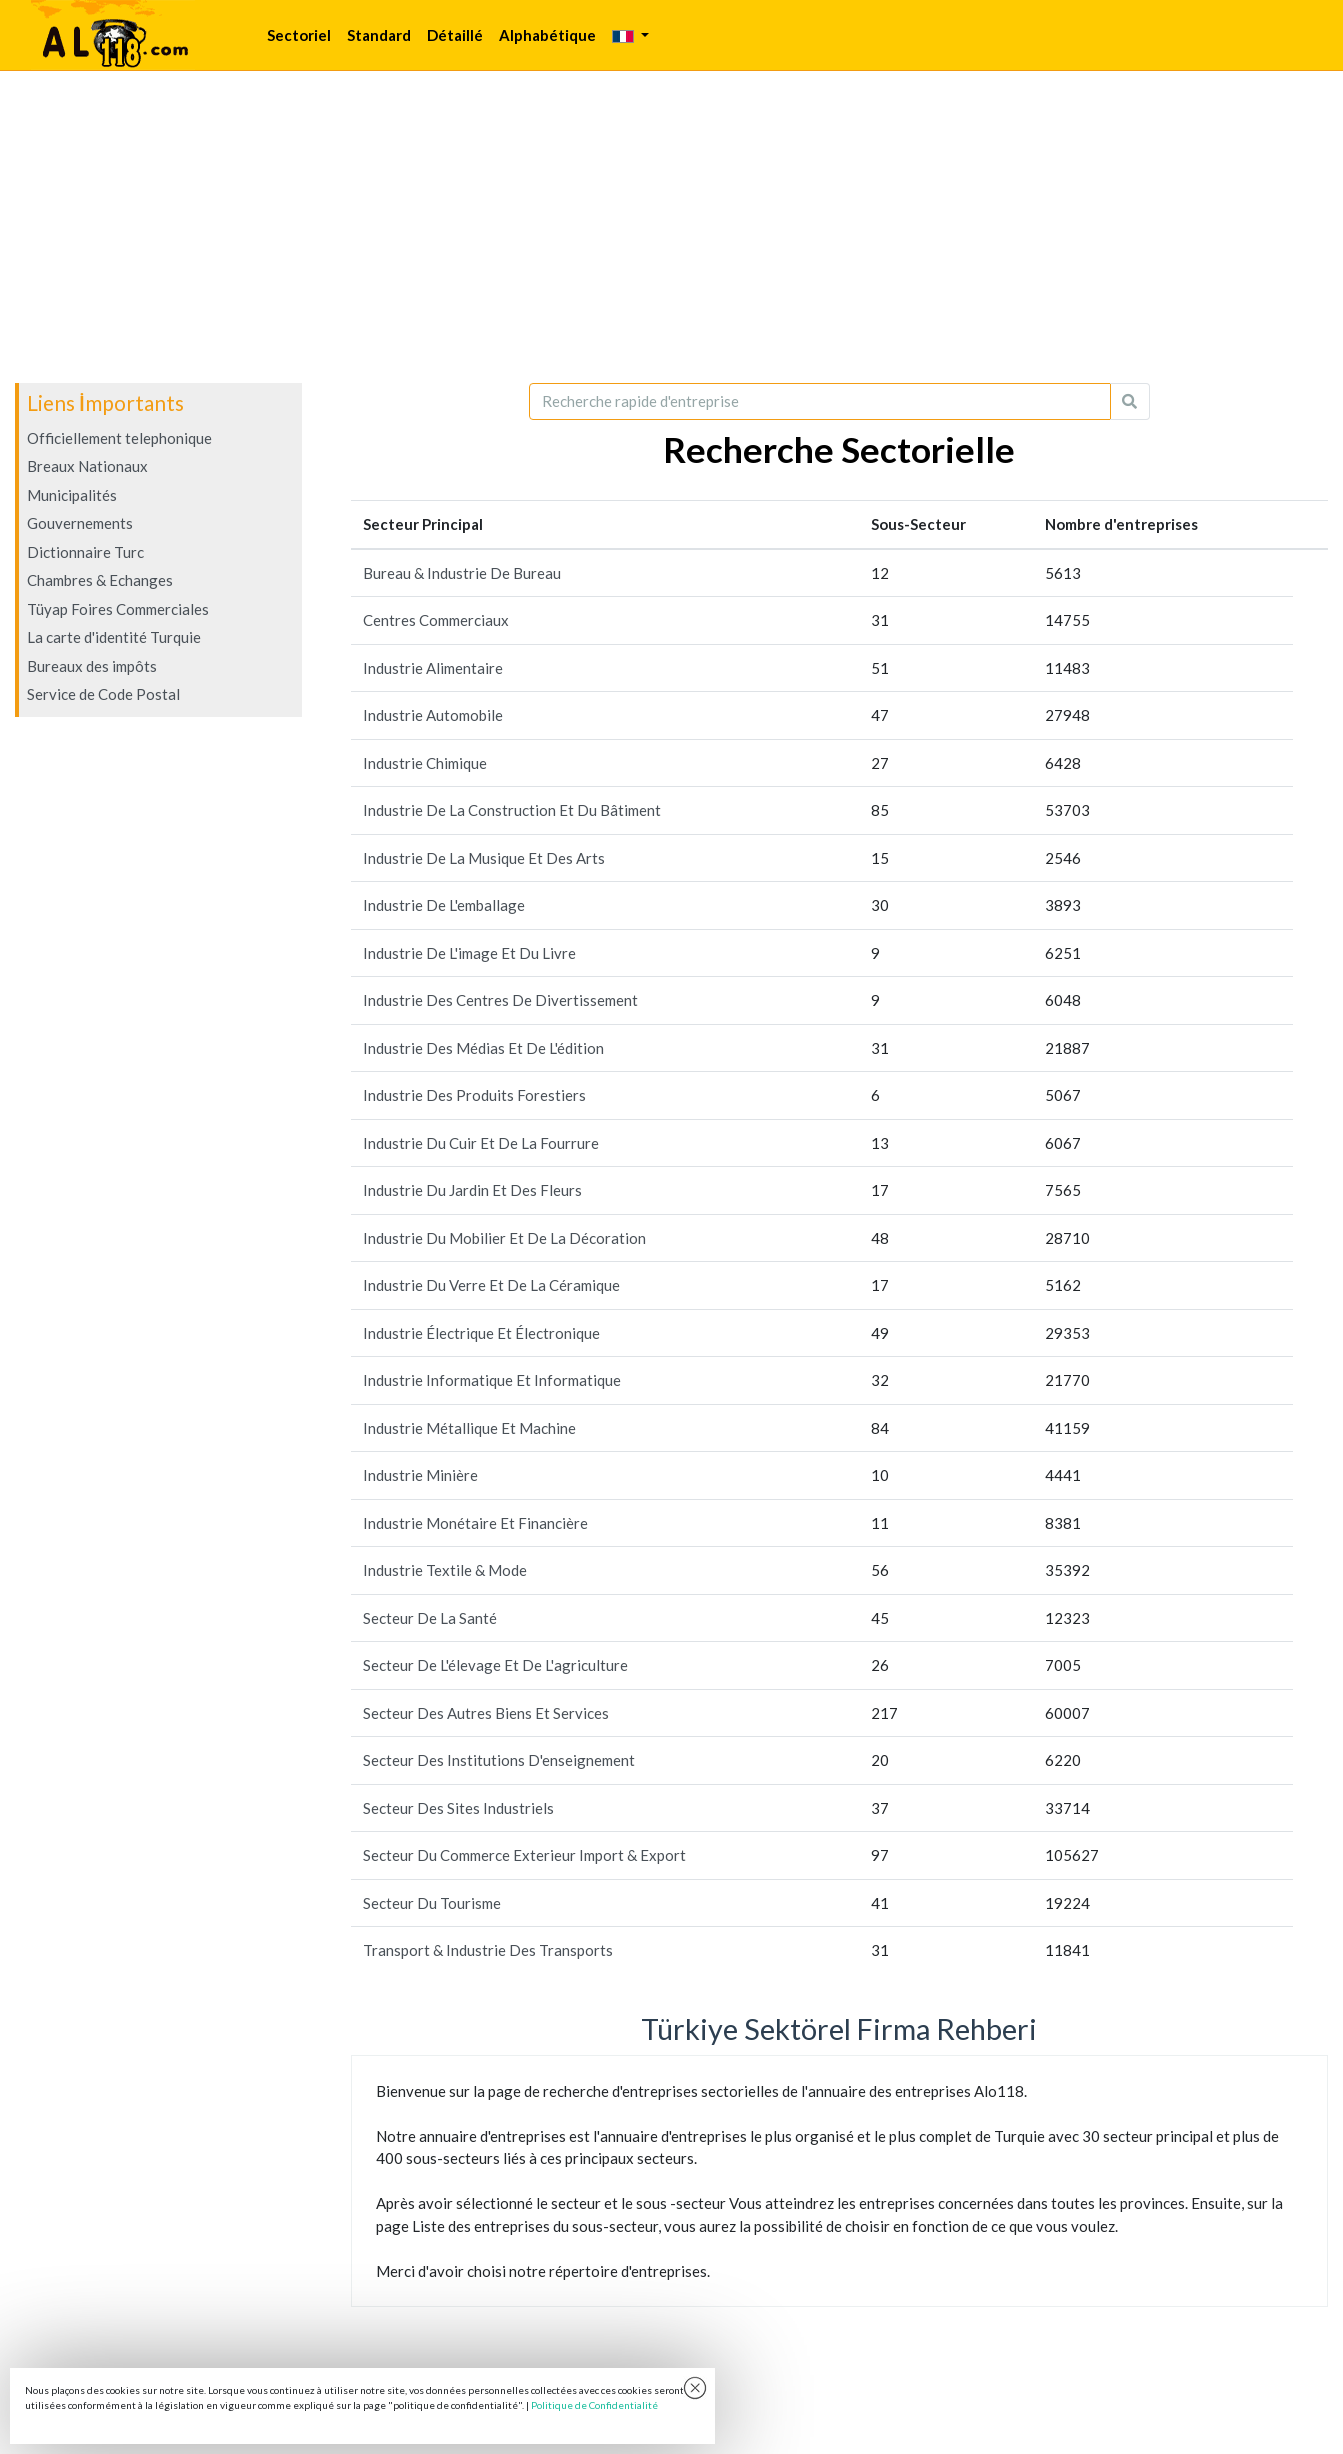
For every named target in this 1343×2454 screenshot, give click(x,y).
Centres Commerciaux (436, 620)
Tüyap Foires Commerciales (118, 609)
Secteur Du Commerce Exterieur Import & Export (524, 1855)
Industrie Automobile (433, 715)
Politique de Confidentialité (594, 2405)
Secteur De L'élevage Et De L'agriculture (495, 1665)
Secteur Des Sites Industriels (458, 1808)
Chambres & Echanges (100, 580)
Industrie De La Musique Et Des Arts (484, 858)
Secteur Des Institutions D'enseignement (499, 1760)
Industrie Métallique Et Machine (469, 1428)
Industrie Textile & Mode (445, 1570)
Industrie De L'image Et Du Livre (469, 953)
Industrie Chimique (425, 763)
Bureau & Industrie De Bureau (462, 573)
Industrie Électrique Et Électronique (481, 1333)
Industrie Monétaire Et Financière (475, 1523)
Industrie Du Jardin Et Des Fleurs (472, 1190)
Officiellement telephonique (119, 438)
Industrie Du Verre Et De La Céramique (491, 1285)
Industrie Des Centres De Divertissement (500, 1000)
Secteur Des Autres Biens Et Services (486, 1713)
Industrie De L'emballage (444, 905)
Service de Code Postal (103, 694)
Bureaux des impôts (92, 666)
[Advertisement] (672, 227)
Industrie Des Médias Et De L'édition (483, 1048)
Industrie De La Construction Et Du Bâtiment (512, 810)
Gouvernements (80, 523)
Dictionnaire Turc (85, 552)
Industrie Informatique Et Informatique (492, 1380)
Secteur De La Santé (430, 1618)
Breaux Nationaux (87, 466)
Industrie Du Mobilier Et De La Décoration (504, 1238)
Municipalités (72, 495)
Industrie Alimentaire (433, 668)
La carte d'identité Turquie (114, 637)
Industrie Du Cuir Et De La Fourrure (481, 1143)
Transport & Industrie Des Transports (488, 1950)
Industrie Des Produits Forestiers (474, 1095)
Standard (379, 35)
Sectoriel (299, 35)
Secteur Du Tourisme (432, 1903)
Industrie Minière (420, 1475)
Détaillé (455, 35)
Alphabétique (547, 35)
